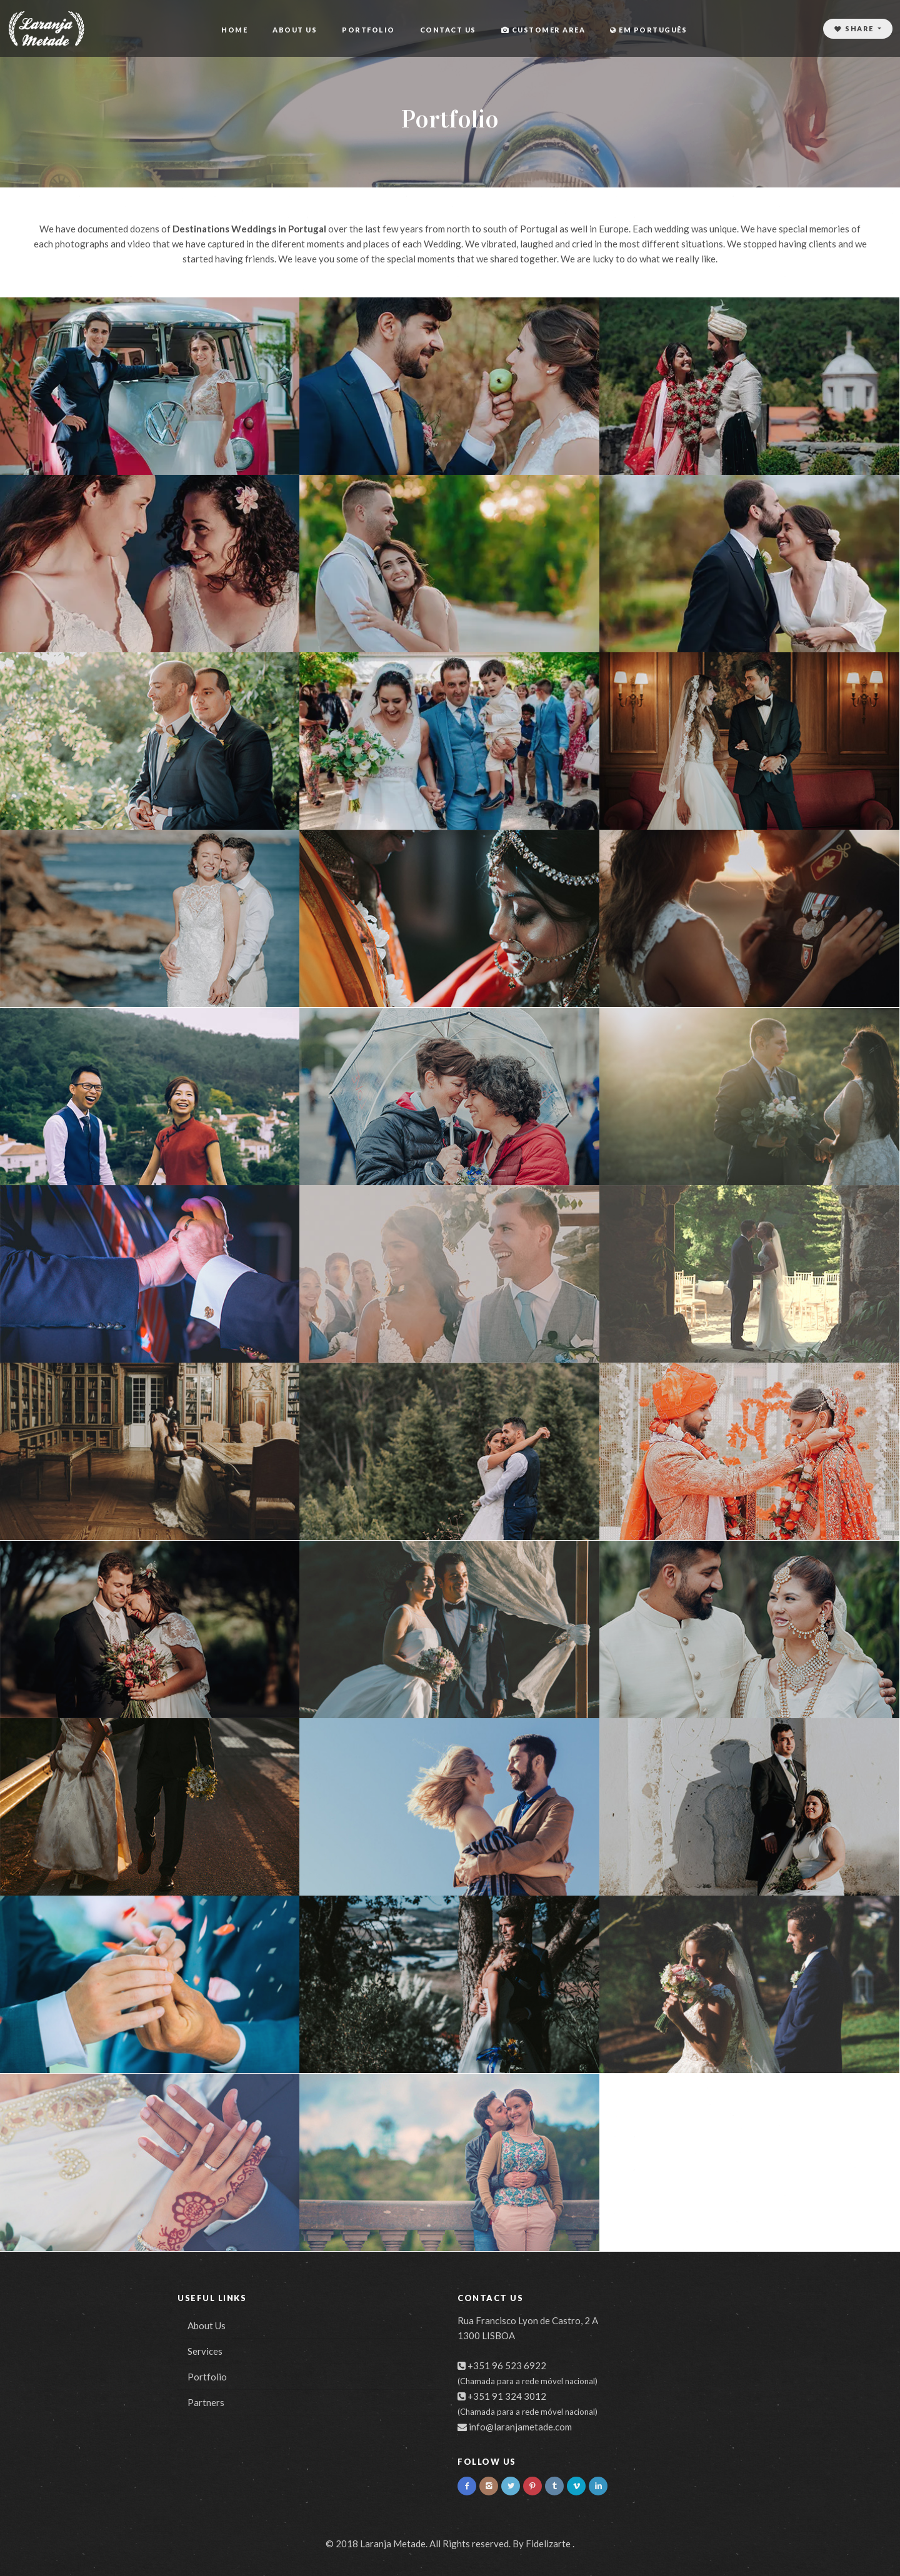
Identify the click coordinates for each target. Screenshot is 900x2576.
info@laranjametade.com (520, 2426)
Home (234, 30)
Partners (206, 2402)
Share (855, 28)
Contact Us (448, 30)
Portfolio (368, 30)
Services (205, 2351)
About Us (294, 30)
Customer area (543, 30)
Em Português (648, 30)
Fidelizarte (548, 2543)
